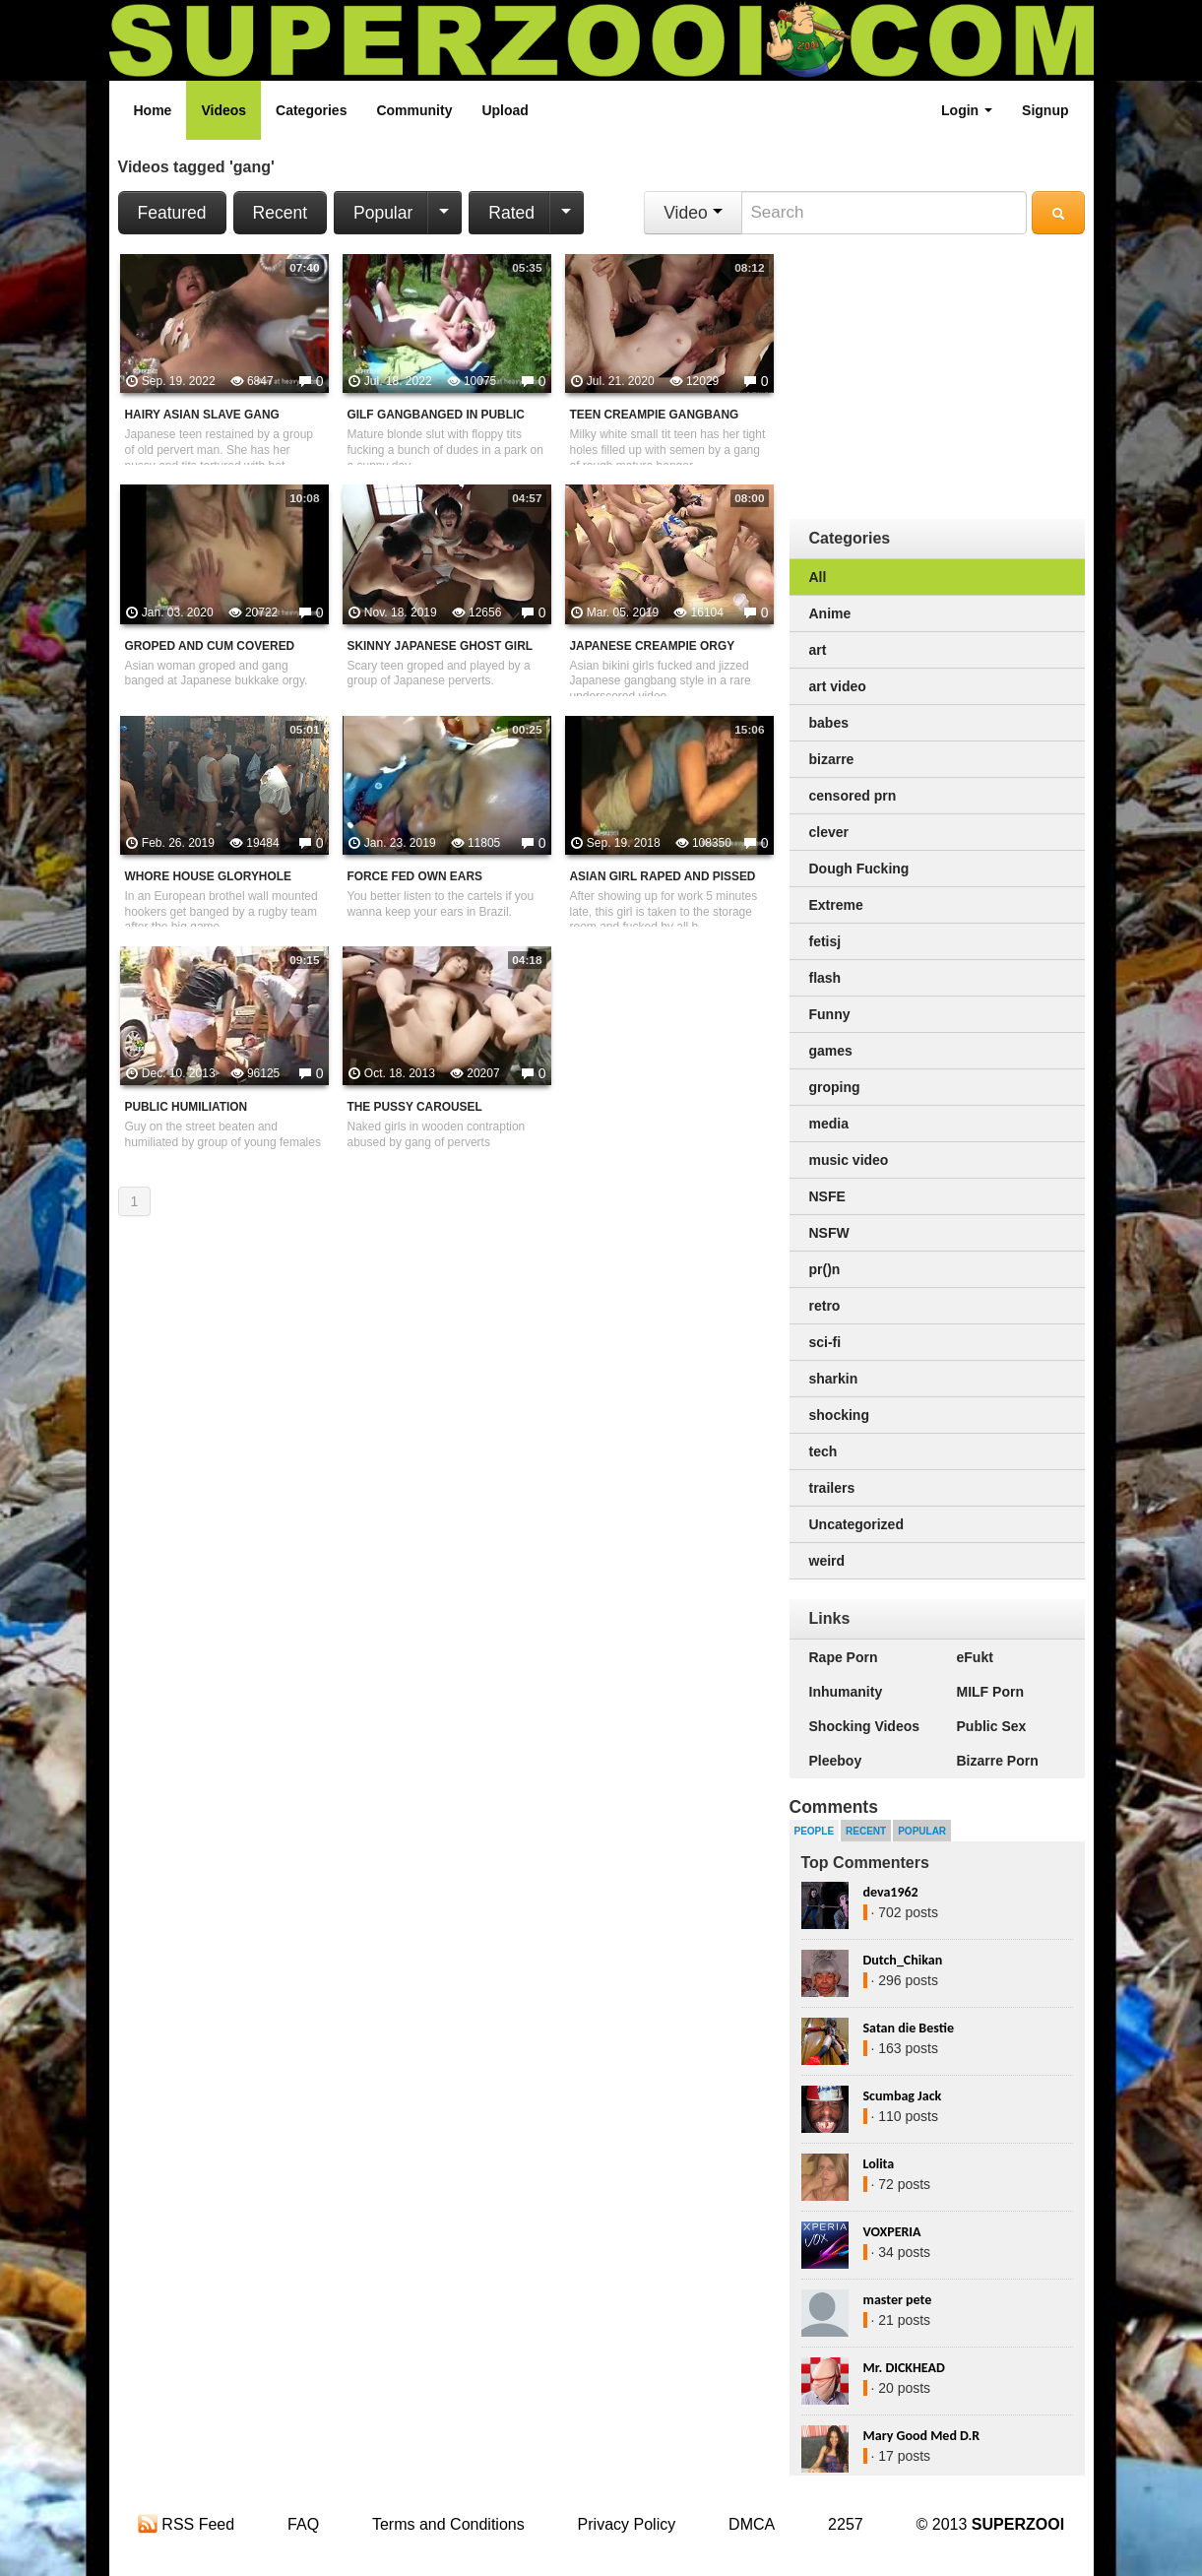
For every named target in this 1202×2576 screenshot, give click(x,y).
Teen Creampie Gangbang (654, 414)
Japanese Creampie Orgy (652, 646)
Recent (280, 213)
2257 (845, 2524)
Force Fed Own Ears (415, 876)
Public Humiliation (186, 1107)
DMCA (751, 2524)
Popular (382, 213)
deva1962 (890, 1892)
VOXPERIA (892, 2231)
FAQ (303, 2524)
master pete (897, 2299)
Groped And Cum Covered (210, 646)
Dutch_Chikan (903, 1960)
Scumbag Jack (902, 2096)
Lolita (879, 2164)
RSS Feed (186, 2524)
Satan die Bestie (908, 2028)
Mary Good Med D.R (922, 2435)
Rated (511, 213)
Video (693, 213)
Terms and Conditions (448, 2524)
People (814, 1831)
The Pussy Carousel (415, 1107)
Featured (172, 213)
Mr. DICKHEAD (904, 2367)
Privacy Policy (627, 2524)
